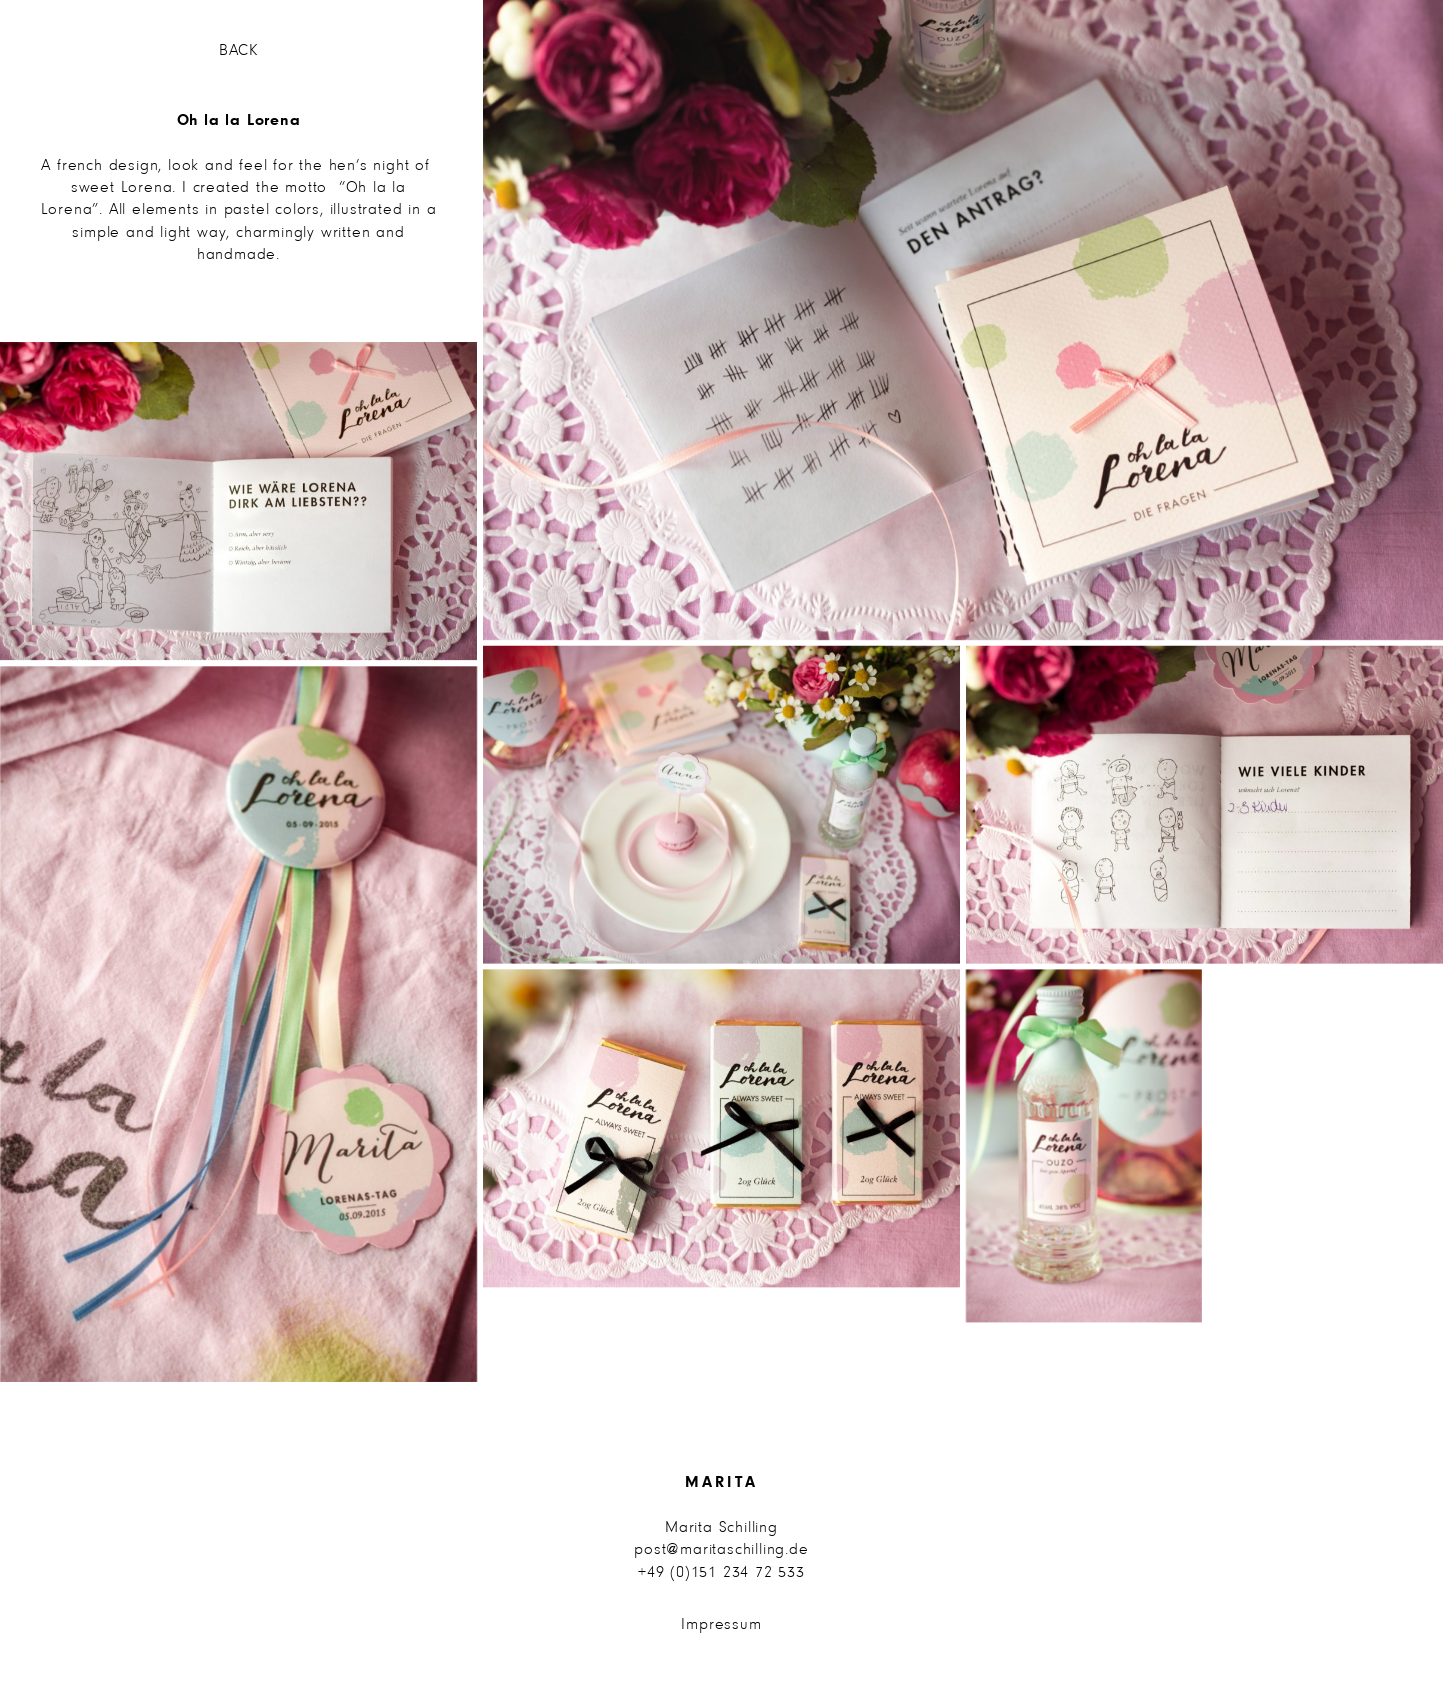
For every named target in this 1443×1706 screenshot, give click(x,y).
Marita (721, 1483)
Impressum (721, 1625)
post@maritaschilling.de (721, 1550)
